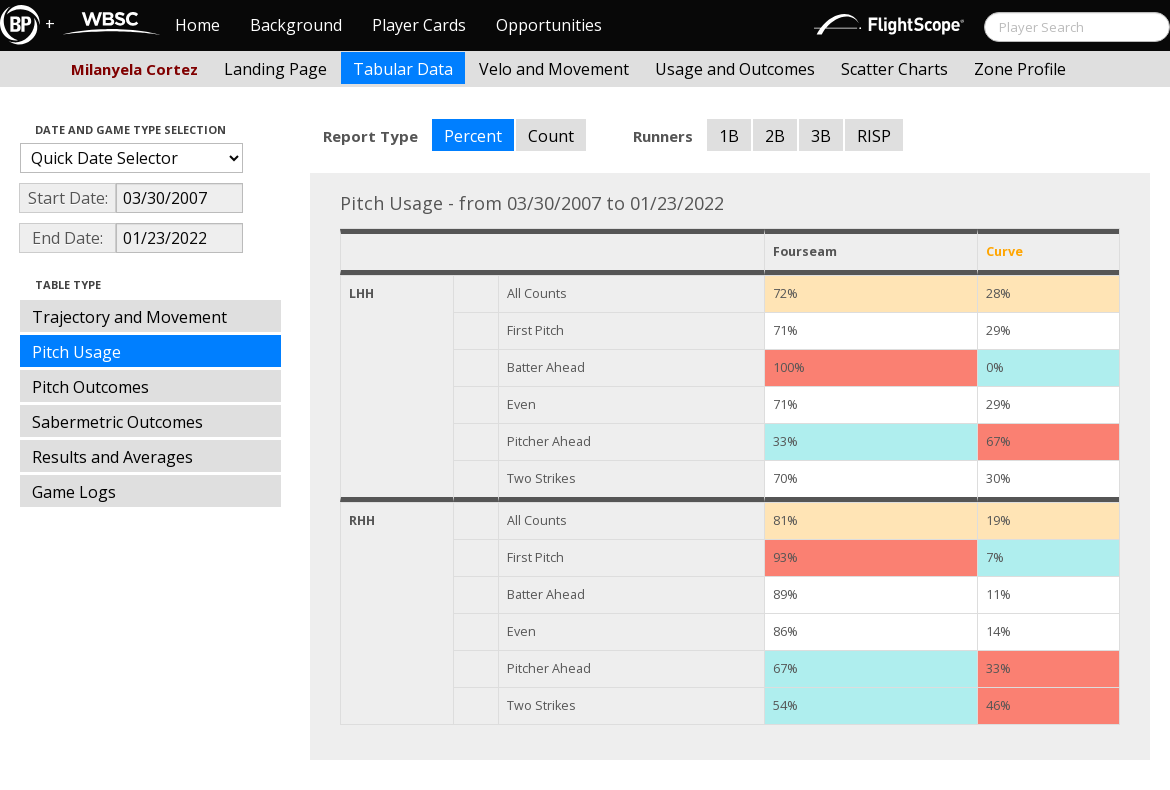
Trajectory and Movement (129, 317)
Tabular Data (403, 69)
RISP (874, 136)
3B (821, 136)
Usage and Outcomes (735, 69)
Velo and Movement (554, 69)
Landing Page (275, 69)
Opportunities (549, 25)
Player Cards (419, 25)
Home (197, 25)
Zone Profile (1020, 69)
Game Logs (74, 492)
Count (551, 136)
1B (729, 136)
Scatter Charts (894, 69)
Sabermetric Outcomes (117, 422)
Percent (473, 136)
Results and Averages (112, 457)
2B (775, 136)
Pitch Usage (76, 352)
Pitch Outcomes (90, 387)
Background (296, 25)
